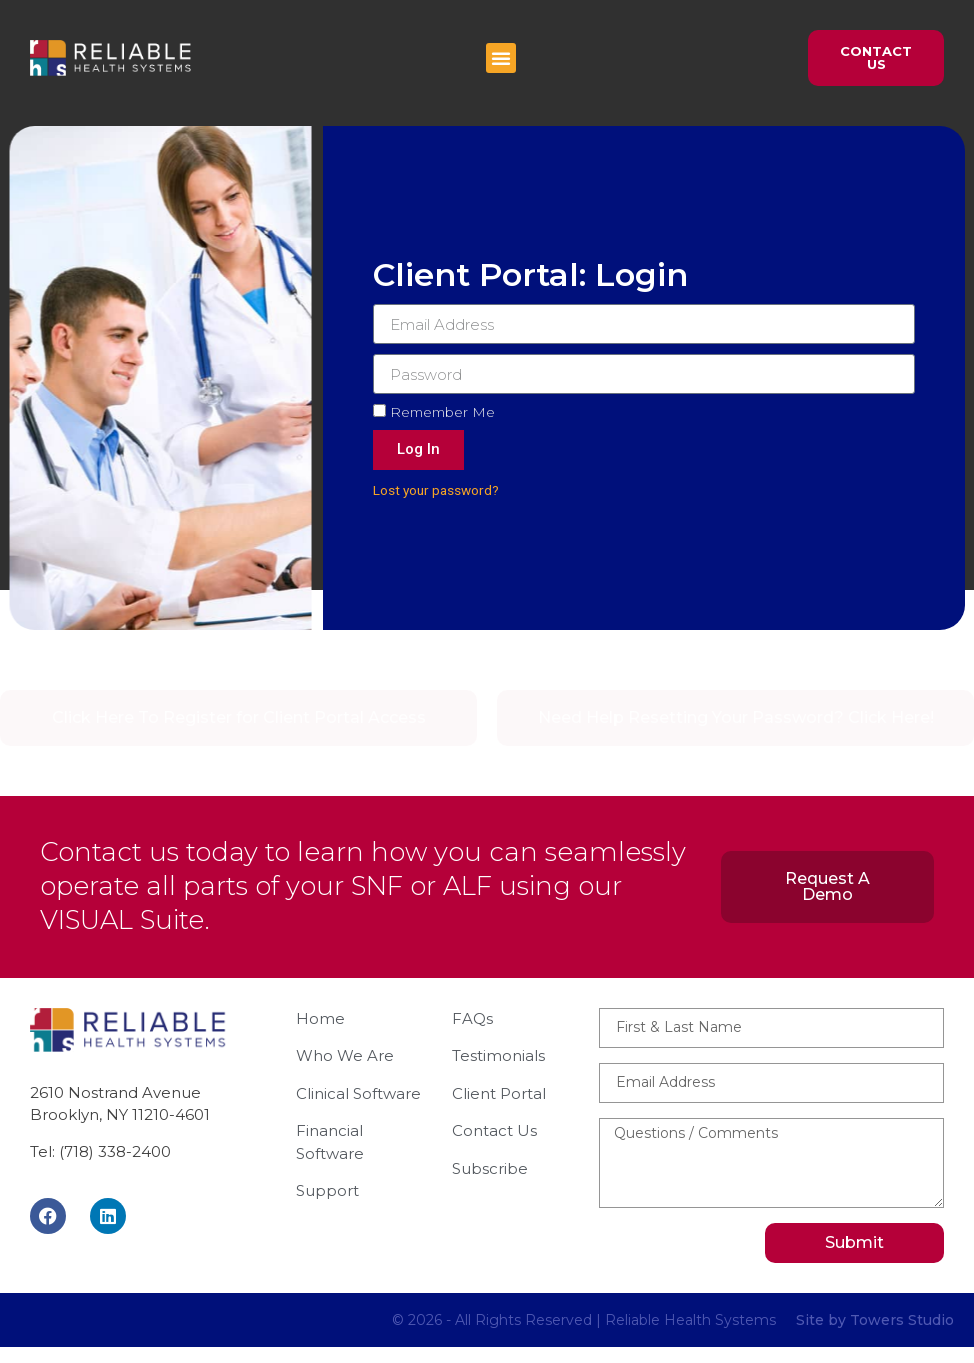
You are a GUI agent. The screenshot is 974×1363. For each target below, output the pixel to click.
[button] (501, 58)
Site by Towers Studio (875, 1320)
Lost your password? (441, 490)
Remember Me (439, 412)
